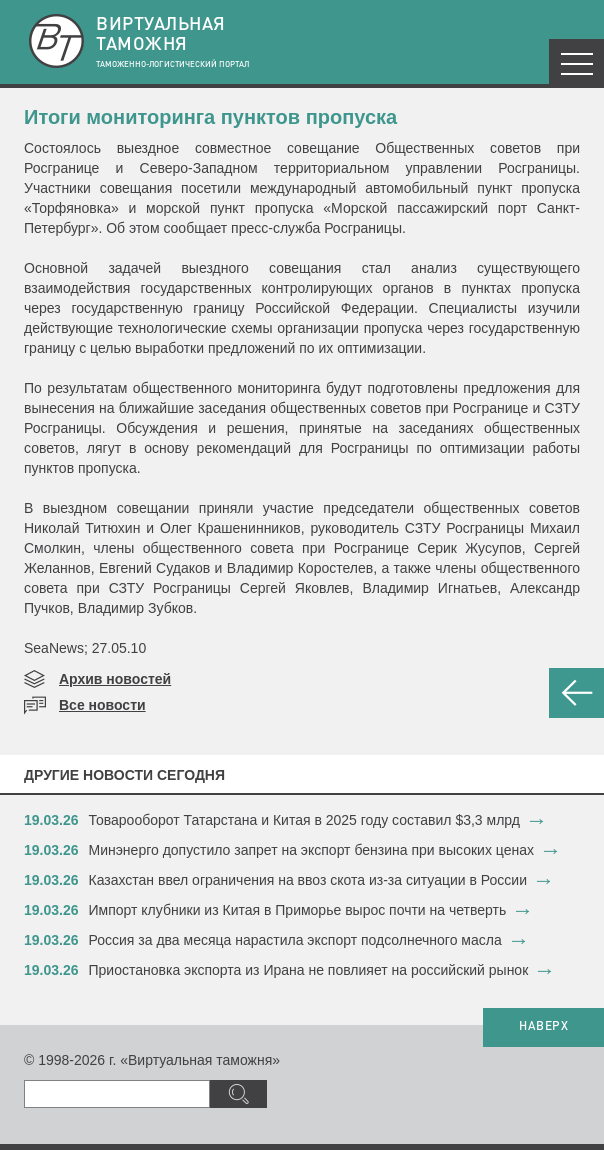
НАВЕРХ (543, 1027)
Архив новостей (115, 679)
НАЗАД (576, 693)
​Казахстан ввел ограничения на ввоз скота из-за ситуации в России (308, 880)
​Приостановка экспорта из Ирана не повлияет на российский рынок (309, 970)
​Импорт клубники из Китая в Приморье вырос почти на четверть (298, 910)
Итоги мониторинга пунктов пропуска (210, 117)
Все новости (102, 705)
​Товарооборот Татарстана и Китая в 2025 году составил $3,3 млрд (304, 820)
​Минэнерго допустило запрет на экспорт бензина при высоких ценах (311, 850)
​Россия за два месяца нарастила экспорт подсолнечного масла (295, 940)
